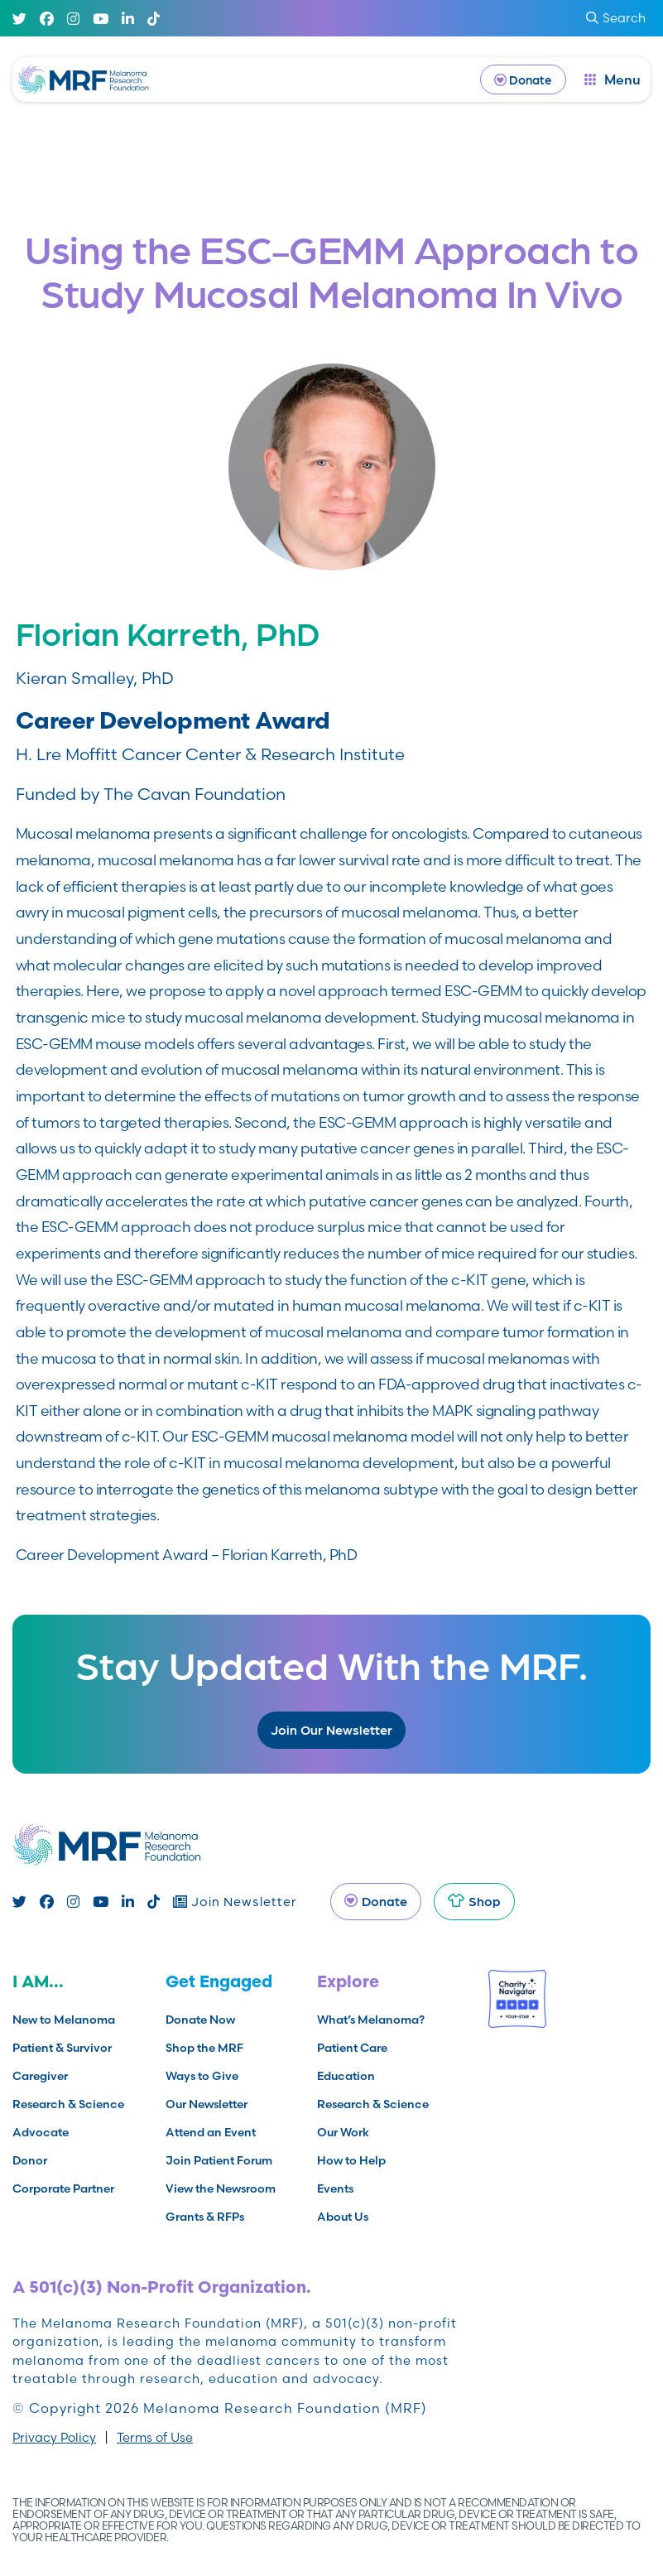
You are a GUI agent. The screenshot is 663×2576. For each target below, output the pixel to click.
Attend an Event (211, 2132)
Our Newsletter (206, 2104)
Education (346, 2075)
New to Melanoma (63, 2019)
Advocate (40, 2132)
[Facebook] (47, 19)
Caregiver (40, 2075)
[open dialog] (612, 79)
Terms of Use (155, 2437)
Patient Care (352, 2047)
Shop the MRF (204, 2047)
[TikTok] (153, 19)
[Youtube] (100, 19)
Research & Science (68, 2104)
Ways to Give (202, 2075)
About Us (342, 2216)
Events (335, 2188)
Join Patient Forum (219, 2160)
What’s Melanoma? (371, 2019)
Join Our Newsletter (331, 1729)
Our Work (343, 2132)
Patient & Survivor (62, 2047)
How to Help (351, 2160)
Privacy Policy (54, 2437)
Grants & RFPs (205, 2216)
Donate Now (200, 2019)
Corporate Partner (63, 2188)
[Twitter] (19, 19)
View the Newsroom (221, 2188)
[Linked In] (128, 19)
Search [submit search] (616, 18)
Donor (29, 2160)
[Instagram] (73, 19)
